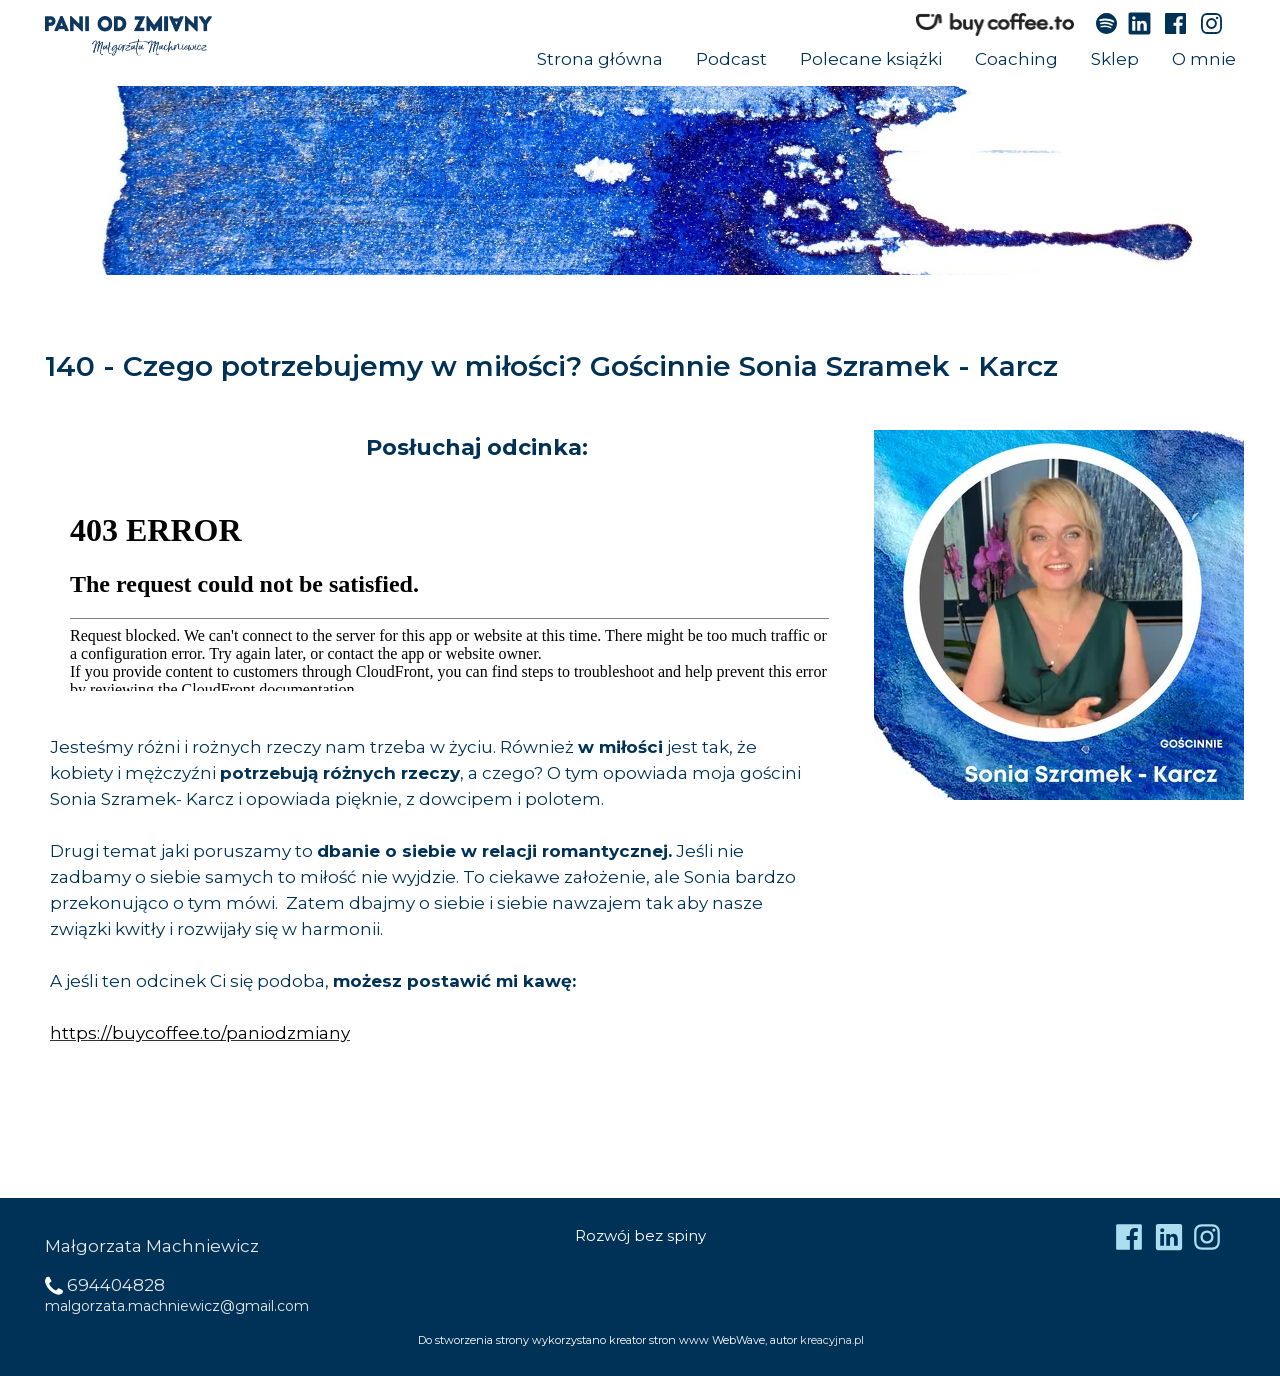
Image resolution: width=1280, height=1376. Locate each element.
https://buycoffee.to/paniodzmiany (200, 1033)
